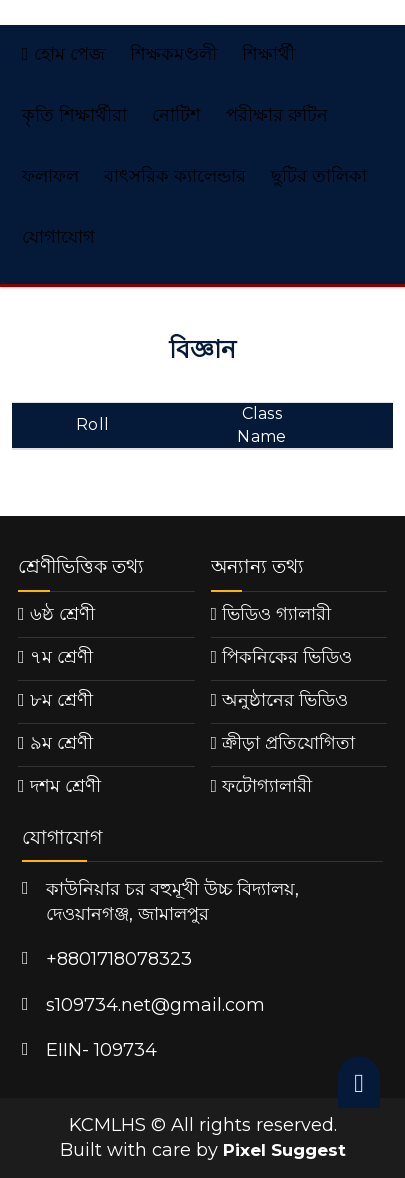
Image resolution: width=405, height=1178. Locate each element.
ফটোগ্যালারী (267, 786)
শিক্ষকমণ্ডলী (173, 54)
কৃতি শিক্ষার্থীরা (74, 115)
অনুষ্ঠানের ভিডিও (285, 700)
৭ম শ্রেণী (61, 657)
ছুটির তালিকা (319, 176)
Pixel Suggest (284, 1150)
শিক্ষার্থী (268, 54)
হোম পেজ (63, 54)
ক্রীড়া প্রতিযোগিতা (288, 743)
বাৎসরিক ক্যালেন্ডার (175, 176)
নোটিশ (176, 115)
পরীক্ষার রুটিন (277, 115)
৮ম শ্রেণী (61, 700)
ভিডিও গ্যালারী (276, 614)
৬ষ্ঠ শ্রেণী (62, 614)
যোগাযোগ (58, 237)
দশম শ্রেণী (65, 786)
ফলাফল (50, 176)
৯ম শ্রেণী (61, 743)
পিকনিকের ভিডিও (287, 657)
